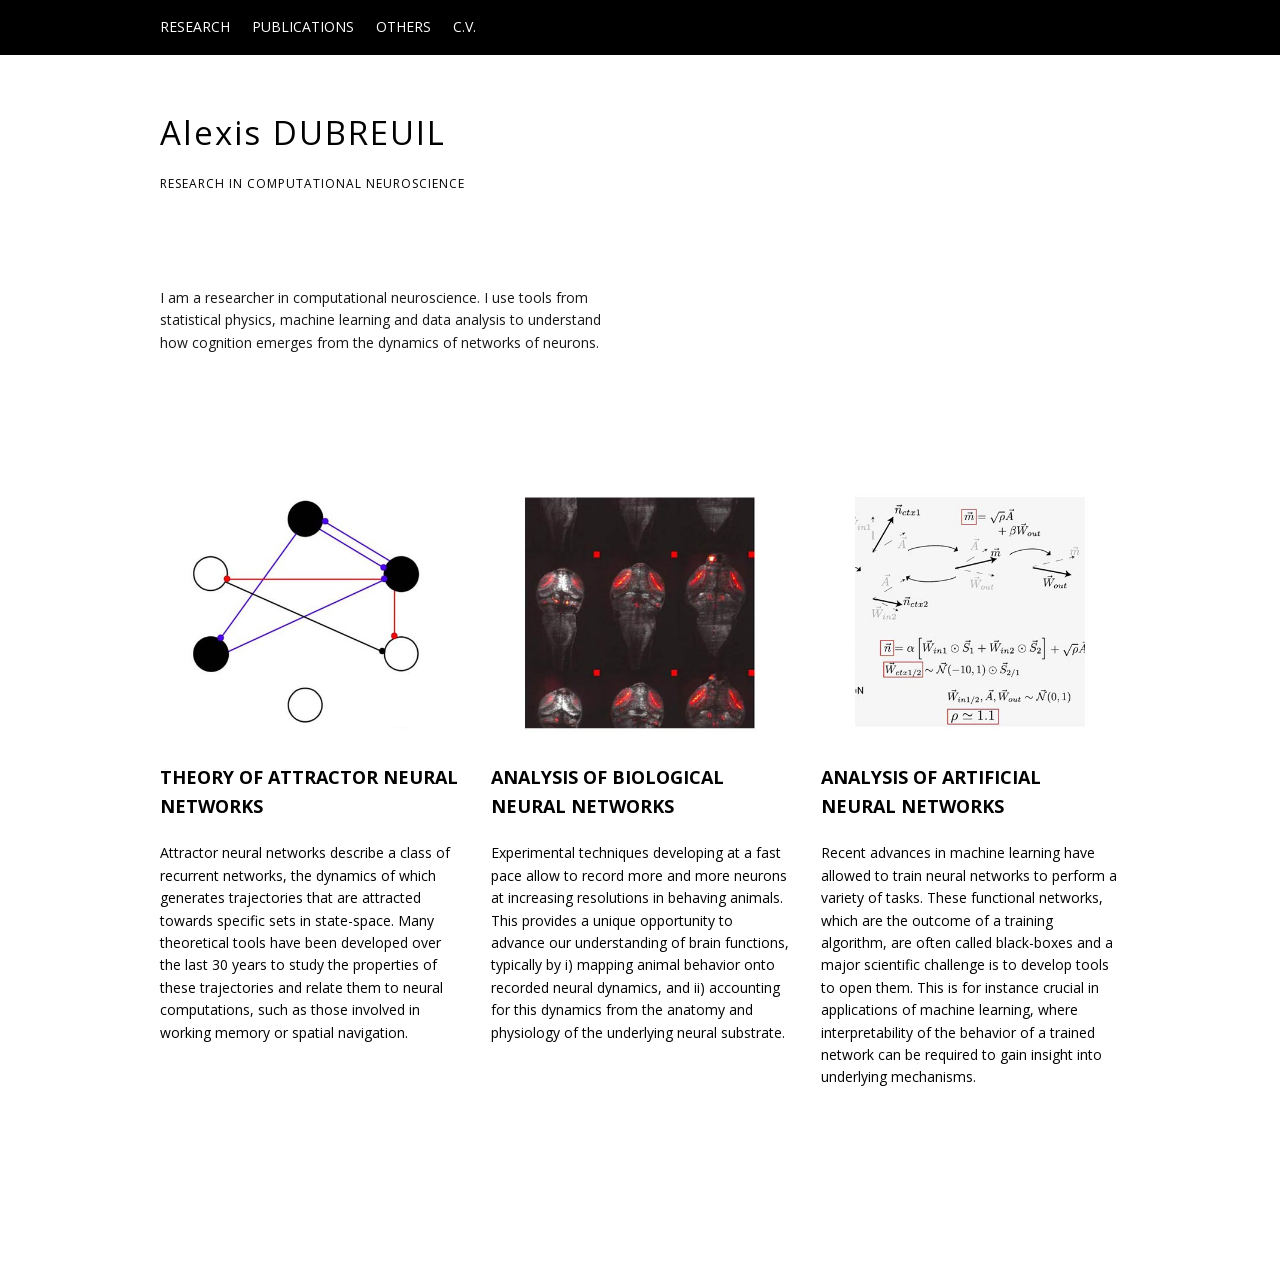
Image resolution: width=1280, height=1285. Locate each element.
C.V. (464, 26)
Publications (303, 26)
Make (234, 1231)
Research (195, 26)
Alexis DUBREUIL (303, 132)
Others (403, 26)
